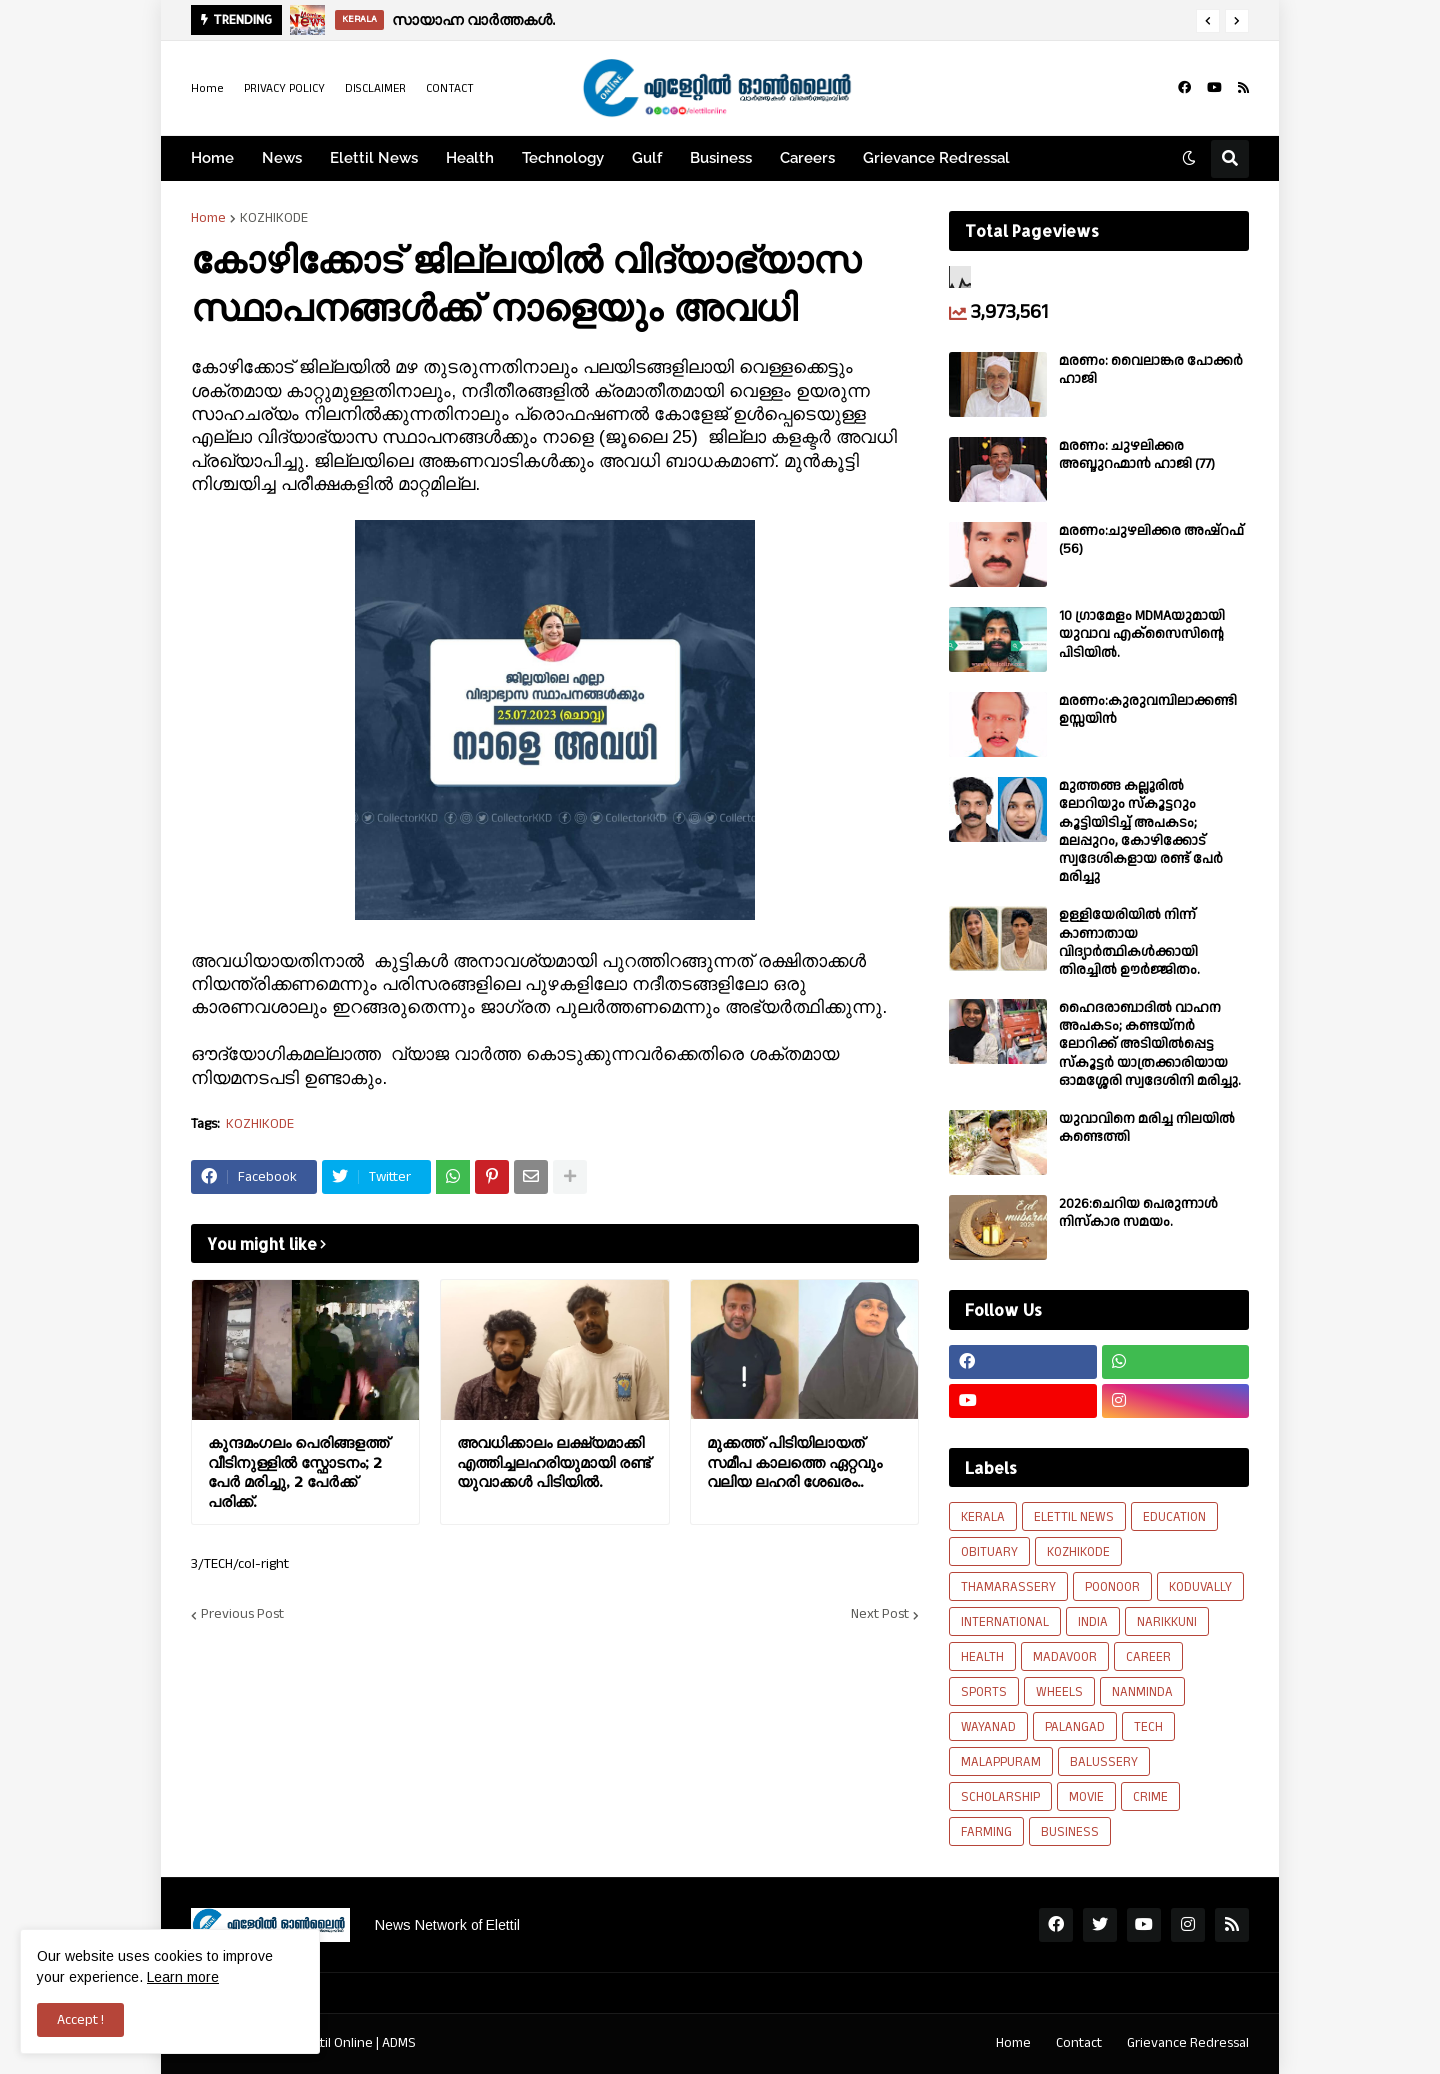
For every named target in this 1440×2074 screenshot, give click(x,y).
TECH (1148, 1727)
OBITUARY (989, 1552)
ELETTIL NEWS (1074, 1517)
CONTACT (450, 88)
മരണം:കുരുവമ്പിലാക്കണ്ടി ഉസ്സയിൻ (1148, 710)
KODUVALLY (1200, 1587)
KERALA (983, 1517)
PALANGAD (1075, 1727)
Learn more (183, 1977)
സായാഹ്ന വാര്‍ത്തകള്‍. (473, 19)
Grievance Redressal (1188, 2043)
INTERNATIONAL (1005, 1622)
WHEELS (1059, 1692)
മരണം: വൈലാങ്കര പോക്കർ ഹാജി (1151, 370)
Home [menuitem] (212, 158)
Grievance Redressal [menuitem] (936, 158)
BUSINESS (1070, 1832)
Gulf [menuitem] (647, 158)
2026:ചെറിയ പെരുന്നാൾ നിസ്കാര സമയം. (1138, 1213)
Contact (1079, 2043)
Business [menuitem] (721, 158)
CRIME (1150, 1797)
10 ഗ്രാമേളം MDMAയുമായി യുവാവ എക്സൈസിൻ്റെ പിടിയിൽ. (1142, 634)
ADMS (399, 2043)
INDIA (1093, 1622)
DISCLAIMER (375, 88)
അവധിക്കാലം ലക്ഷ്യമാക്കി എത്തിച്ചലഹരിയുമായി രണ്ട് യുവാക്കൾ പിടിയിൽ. (553, 1462)
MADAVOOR (1065, 1657)
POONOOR (1112, 1587)
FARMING (986, 1832)
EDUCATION (1174, 1517)
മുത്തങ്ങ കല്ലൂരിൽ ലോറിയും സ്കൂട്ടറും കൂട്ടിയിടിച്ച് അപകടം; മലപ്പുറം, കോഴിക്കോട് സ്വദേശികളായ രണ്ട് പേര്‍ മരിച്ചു (1141, 831)
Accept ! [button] (80, 2020)
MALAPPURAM (1001, 1762)
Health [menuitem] (470, 158)
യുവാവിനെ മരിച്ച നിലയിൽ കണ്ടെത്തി (1147, 1128)
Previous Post (242, 1615)
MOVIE (1086, 1797)
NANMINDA (1142, 1692)
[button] (1208, 21)
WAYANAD (988, 1727)
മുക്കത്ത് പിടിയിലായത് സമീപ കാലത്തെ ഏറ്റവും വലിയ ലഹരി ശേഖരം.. (794, 1462)
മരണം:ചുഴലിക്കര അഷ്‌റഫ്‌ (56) (1151, 540)
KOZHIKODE (274, 218)
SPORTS (984, 1692)
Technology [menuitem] (563, 158)
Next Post (880, 1615)
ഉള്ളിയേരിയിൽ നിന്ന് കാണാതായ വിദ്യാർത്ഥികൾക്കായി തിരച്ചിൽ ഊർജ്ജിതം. (1129, 942)
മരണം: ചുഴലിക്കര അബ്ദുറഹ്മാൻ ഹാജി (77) (1137, 455)
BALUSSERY (1104, 1762)
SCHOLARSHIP (1000, 1797)
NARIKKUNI (1167, 1622)
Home (207, 88)
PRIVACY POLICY (284, 88)
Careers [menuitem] (807, 158)
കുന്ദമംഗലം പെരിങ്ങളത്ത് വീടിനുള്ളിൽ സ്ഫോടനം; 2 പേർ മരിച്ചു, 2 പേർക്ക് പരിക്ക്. (298, 1472)
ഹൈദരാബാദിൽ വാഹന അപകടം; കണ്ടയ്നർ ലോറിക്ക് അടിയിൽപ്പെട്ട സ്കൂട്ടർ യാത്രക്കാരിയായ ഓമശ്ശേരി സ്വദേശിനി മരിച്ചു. (1150, 1044)
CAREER (1148, 1657)
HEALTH (982, 1657)
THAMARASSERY (1008, 1587)
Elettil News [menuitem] (374, 158)
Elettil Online (335, 2043)
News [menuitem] (282, 158)
